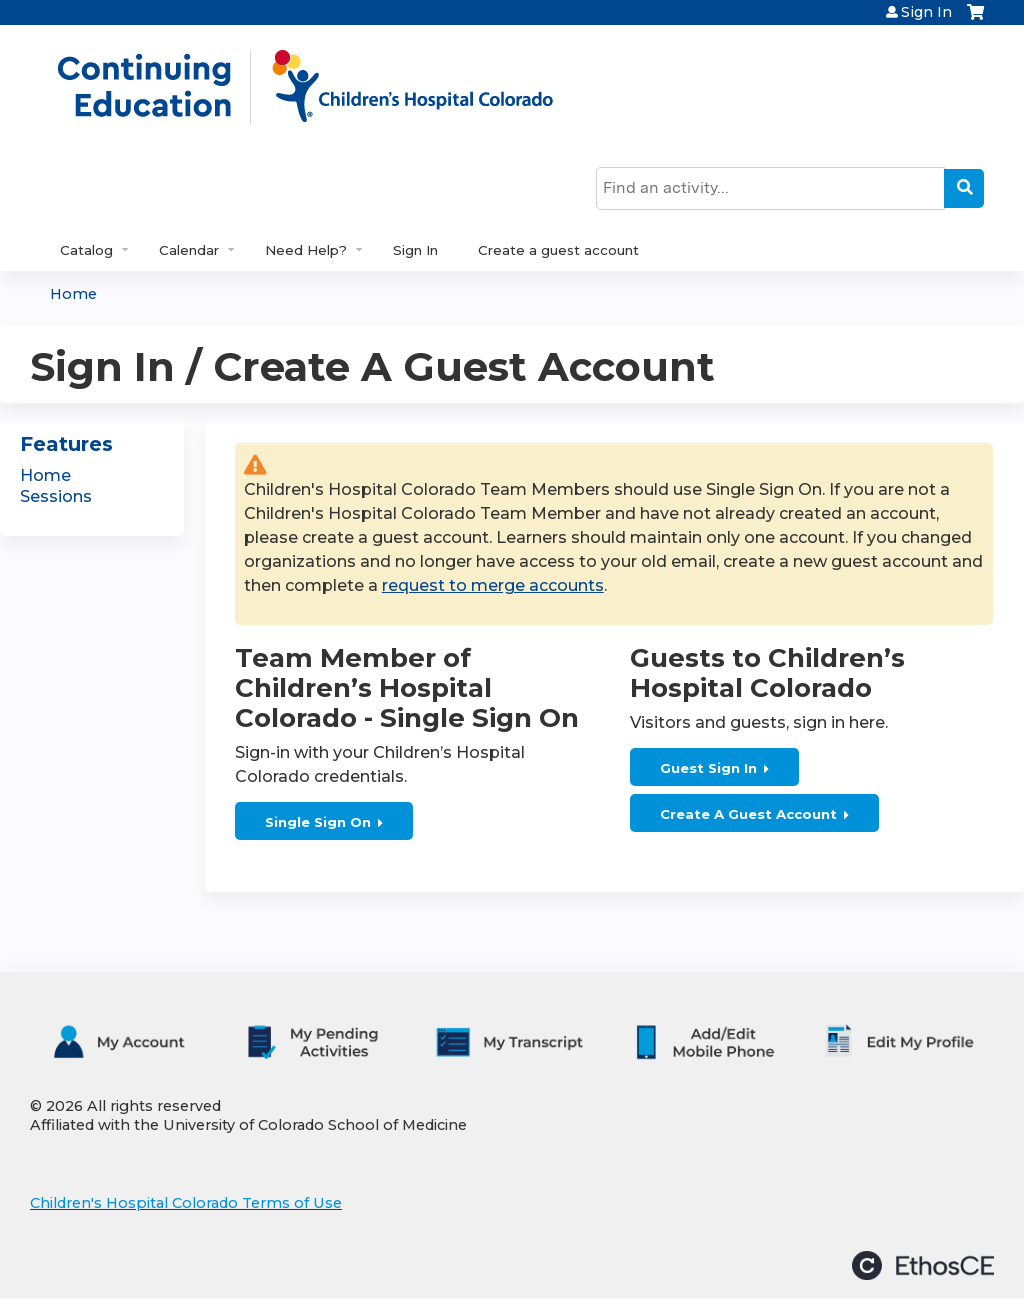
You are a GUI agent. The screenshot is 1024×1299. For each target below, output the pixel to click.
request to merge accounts (493, 585)
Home (73, 294)
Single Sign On (318, 822)
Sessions (56, 496)
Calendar (189, 250)
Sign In (926, 12)
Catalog (86, 250)
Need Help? (306, 250)
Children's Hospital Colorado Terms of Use (186, 1203)
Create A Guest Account (748, 814)
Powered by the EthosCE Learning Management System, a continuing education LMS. (923, 1265)
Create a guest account (558, 250)
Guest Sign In (708, 768)
